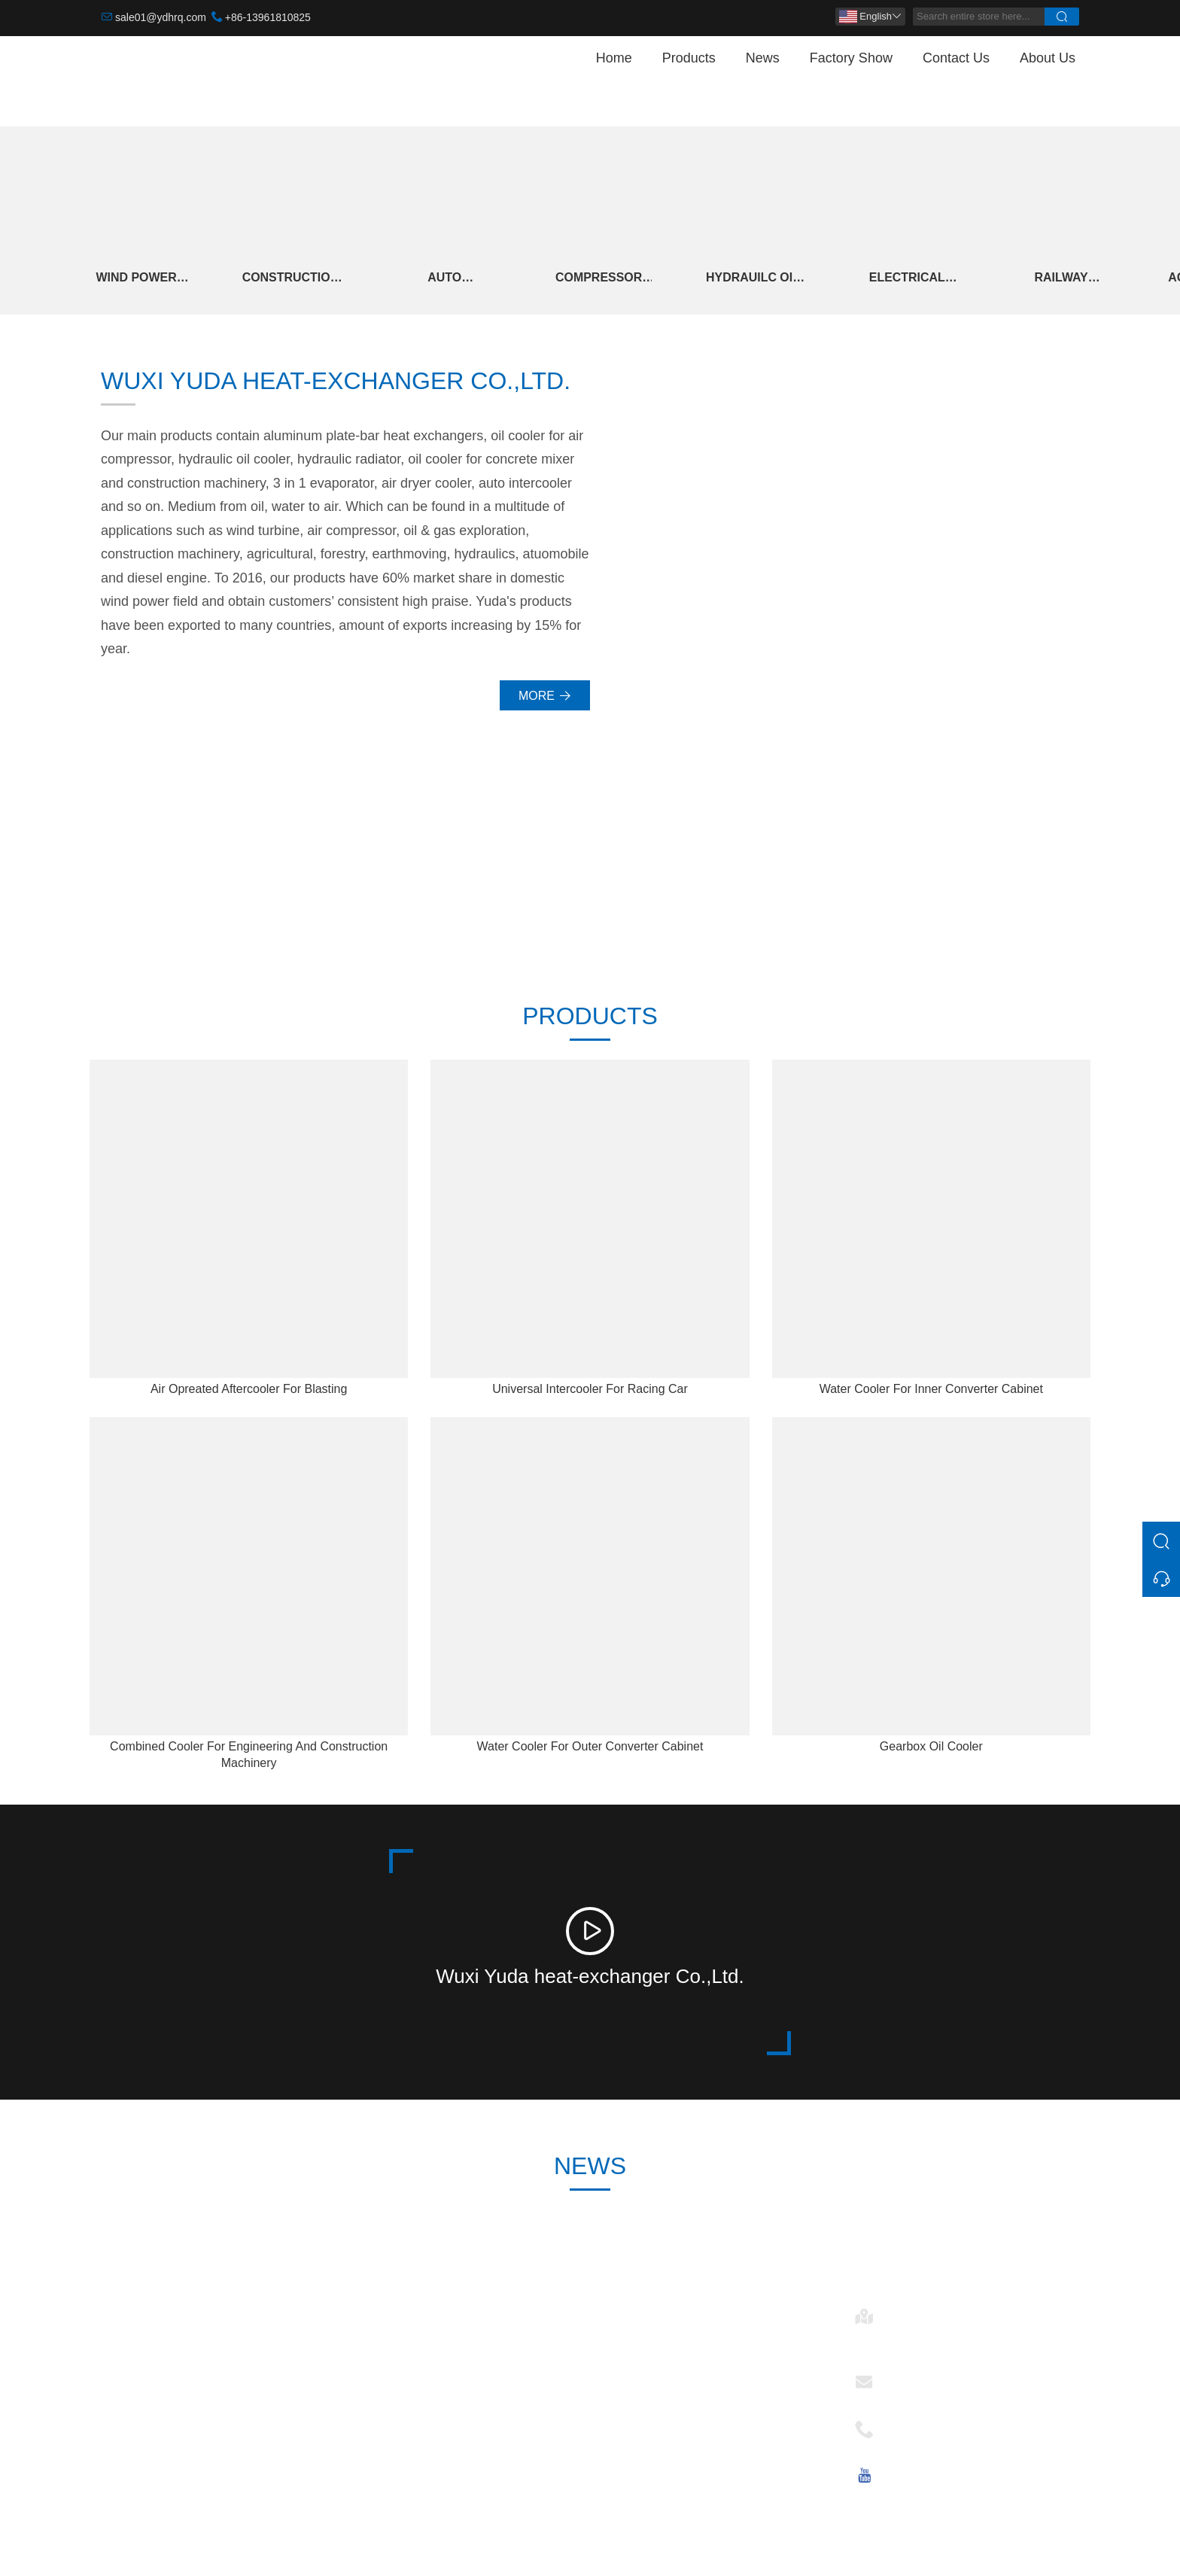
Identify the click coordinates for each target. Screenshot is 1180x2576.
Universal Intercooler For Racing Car (590, 1390)
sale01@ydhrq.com (160, 17)
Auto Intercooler (447, 279)
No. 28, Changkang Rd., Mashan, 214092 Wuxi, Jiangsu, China (978, 2339)
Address (911, 2312)
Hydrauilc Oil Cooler (758, 279)
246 (444, 876)
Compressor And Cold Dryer (602, 279)
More (545, 696)
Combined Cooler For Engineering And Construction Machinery (249, 1756)
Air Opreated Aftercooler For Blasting (249, 1390)
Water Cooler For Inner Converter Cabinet (931, 1390)
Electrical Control (913, 279)
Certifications (386, 2408)
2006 (736, 876)
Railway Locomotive (1068, 279)
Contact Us (956, 57)
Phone (906, 2425)
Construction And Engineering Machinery (292, 279)
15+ (1029, 876)
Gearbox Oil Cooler (931, 1747)
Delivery (374, 2336)
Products (689, 57)
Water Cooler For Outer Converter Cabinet (590, 1747)
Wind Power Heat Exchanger (137, 279)
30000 (150, 876)
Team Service (388, 2360)
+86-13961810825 (268, 17)
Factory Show (851, 57)
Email (904, 2377)
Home (614, 57)
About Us (1047, 57)
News (763, 57)
